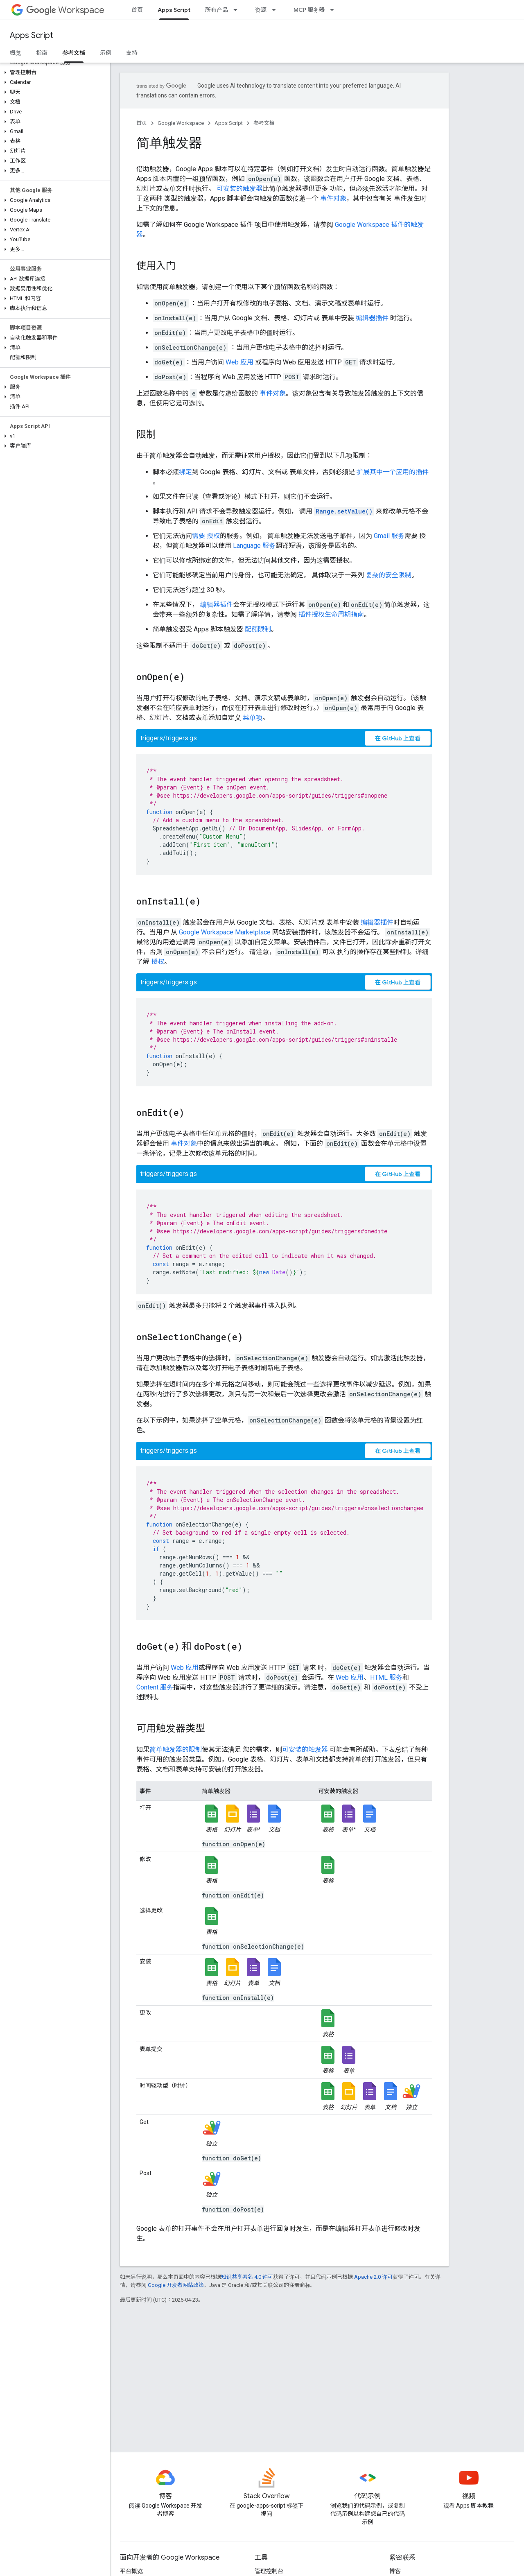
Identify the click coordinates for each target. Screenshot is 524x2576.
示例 (105, 53)
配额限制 (258, 629)
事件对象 (333, 198)
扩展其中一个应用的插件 (393, 472)
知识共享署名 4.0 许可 (247, 2277)
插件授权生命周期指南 (331, 614)
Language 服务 (254, 546)
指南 (41, 53)
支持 (132, 53)
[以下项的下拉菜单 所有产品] (238, 10)
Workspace (65, 10)
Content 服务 (154, 1687)
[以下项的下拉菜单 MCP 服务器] (334, 10)
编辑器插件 (372, 318)
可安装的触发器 (239, 188)
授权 (213, 536)
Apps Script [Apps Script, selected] (174, 10)
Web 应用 (239, 362)
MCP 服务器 (309, 10)
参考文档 (264, 123)
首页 (137, 10)
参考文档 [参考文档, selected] (73, 53)
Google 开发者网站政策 (176, 2285)
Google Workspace (181, 123)
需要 (199, 536)
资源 (261, 10)
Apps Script (31, 35)
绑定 (185, 472)
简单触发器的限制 (175, 1749)
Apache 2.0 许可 (373, 2277)
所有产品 (216, 10)
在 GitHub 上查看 (397, 738)
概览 (15, 53)
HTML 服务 (386, 1677)
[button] (53, 72)
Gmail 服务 (389, 536)
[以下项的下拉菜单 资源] (276, 10)
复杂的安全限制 (388, 575)
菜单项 (252, 717)
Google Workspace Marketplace (225, 932)
